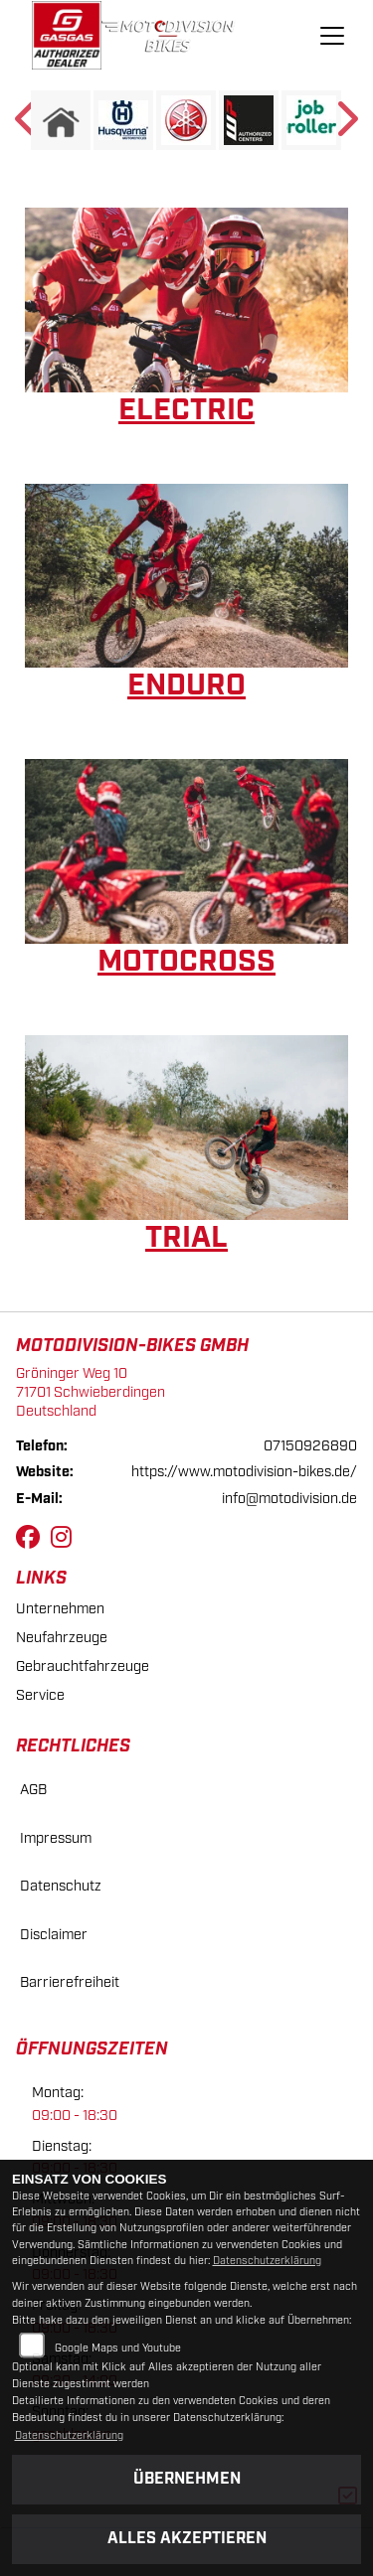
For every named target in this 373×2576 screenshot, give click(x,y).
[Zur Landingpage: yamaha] (186, 120)
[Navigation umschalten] (332, 36)
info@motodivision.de (289, 1498)
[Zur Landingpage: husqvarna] (123, 120)
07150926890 (310, 1446)
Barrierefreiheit (69, 1982)
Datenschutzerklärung (267, 2261)
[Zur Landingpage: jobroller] (311, 120)
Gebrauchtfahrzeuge (82, 1666)
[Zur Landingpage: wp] (249, 120)
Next (345, 125)
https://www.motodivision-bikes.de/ (244, 1471)
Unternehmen (60, 1608)
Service (40, 1695)
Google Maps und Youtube (118, 2348)
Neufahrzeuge (61, 1637)
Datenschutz (60, 1886)
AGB (33, 1789)
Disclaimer (54, 1934)
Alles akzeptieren (187, 2538)
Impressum (56, 1838)
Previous (27, 125)
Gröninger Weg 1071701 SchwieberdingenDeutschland (90, 1392)
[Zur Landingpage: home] (61, 120)
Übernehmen (187, 2479)
